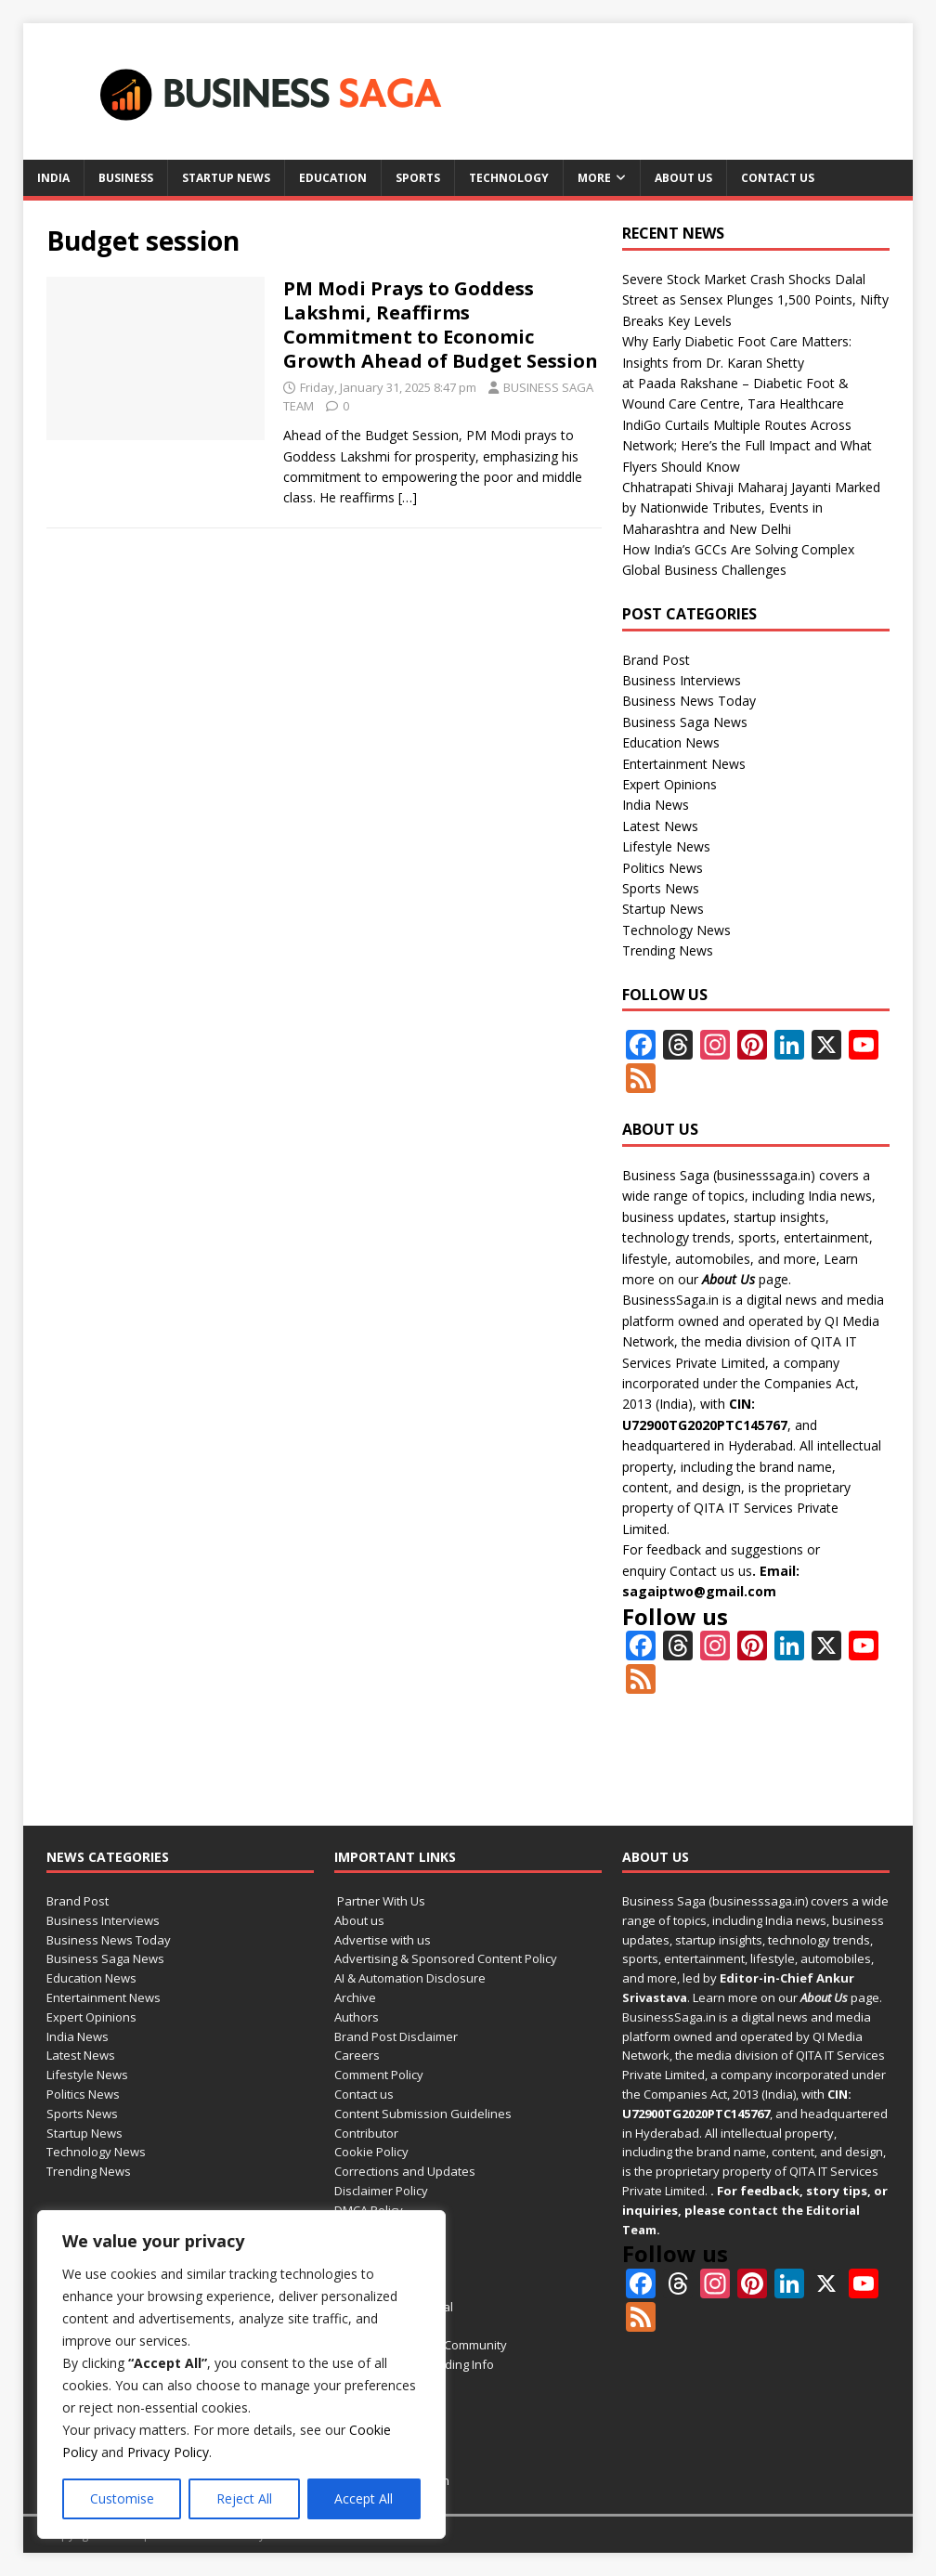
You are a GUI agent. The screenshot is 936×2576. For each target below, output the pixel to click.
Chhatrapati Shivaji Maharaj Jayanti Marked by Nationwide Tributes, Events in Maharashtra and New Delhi (751, 508)
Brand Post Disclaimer (396, 2036)
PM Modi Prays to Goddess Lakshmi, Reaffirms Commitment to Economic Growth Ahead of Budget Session (440, 324)
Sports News (660, 888)
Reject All (244, 2498)
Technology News (676, 930)
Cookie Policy (371, 2151)
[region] (241, 2374)
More (594, 178)
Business (125, 178)
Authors (356, 2017)
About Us (728, 1279)
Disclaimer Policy (381, 2190)
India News (655, 804)
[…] (407, 497)
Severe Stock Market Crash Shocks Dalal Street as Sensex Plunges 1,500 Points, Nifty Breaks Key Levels (755, 300)
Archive (355, 1997)
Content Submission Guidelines (423, 2113)
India (53, 178)
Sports (418, 178)
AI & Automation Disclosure (410, 1978)
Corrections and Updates (404, 2171)
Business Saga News (685, 722)
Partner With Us (379, 1901)
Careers (357, 2055)
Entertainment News (684, 764)
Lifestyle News (666, 846)
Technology (509, 178)
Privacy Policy (168, 2452)
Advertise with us (382, 1940)
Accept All (363, 2498)
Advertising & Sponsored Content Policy (445, 1958)
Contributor (366, 2133)
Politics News (662, 868)
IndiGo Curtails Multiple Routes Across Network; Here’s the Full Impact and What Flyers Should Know (747, 445)
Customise (122, 2498)
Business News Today (689, 700)
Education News (671, 742)
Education (333, 178)
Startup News (226, 178)
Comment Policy (378, 2074)
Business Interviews (681, 680)
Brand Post (656, 660)
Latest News (660, 826)
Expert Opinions (669, 784)
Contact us (777, 178)
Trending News (667, 950)
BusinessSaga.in (670, 1299)
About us (683, 178)
